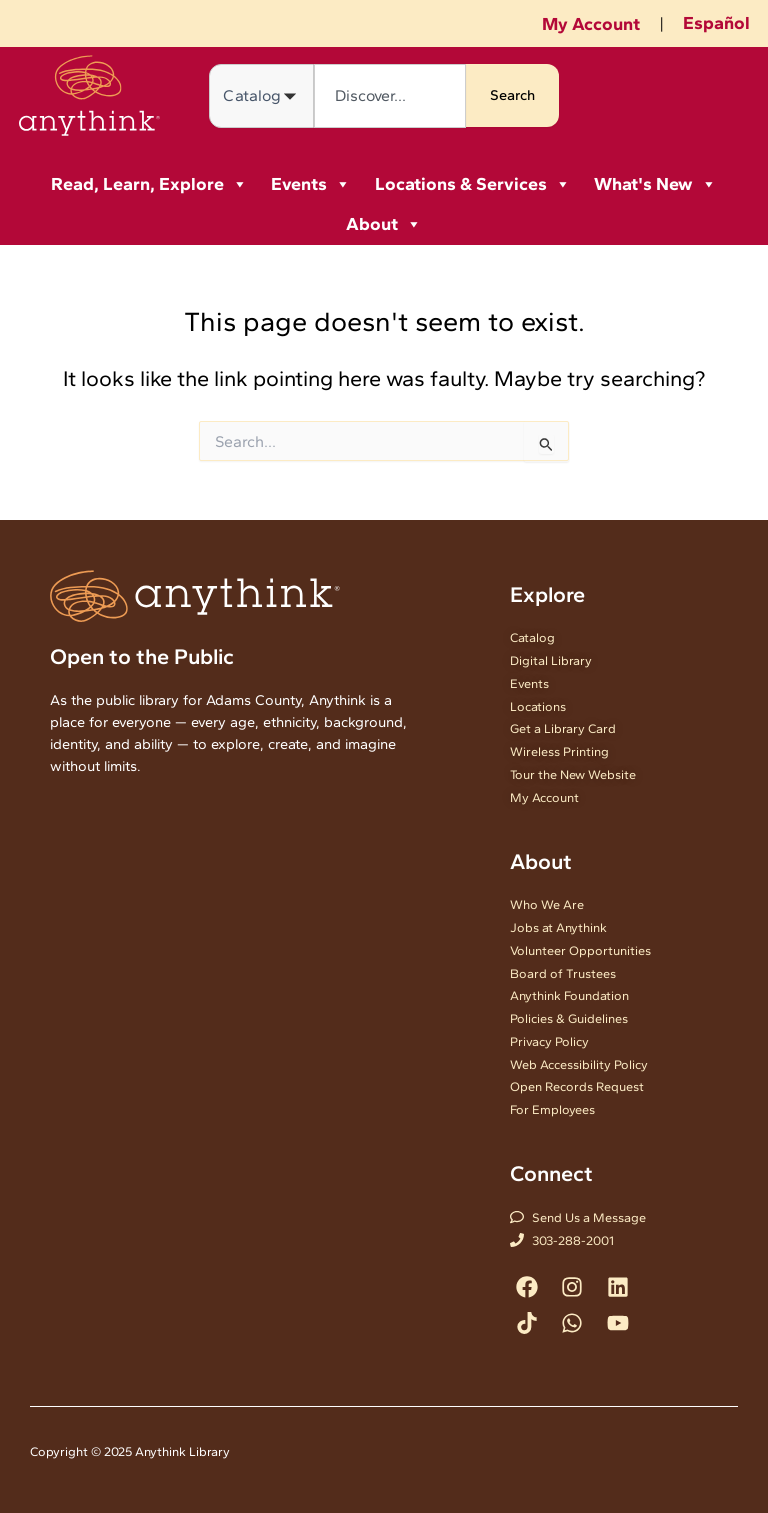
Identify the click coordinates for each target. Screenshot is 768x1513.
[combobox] (389, 96)
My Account (591, 24)
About (384, 224)
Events (311, 184)
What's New (655, 184)
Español (716, 23)
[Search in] (261, 96)
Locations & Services (473, 184)
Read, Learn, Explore (149, 184)
